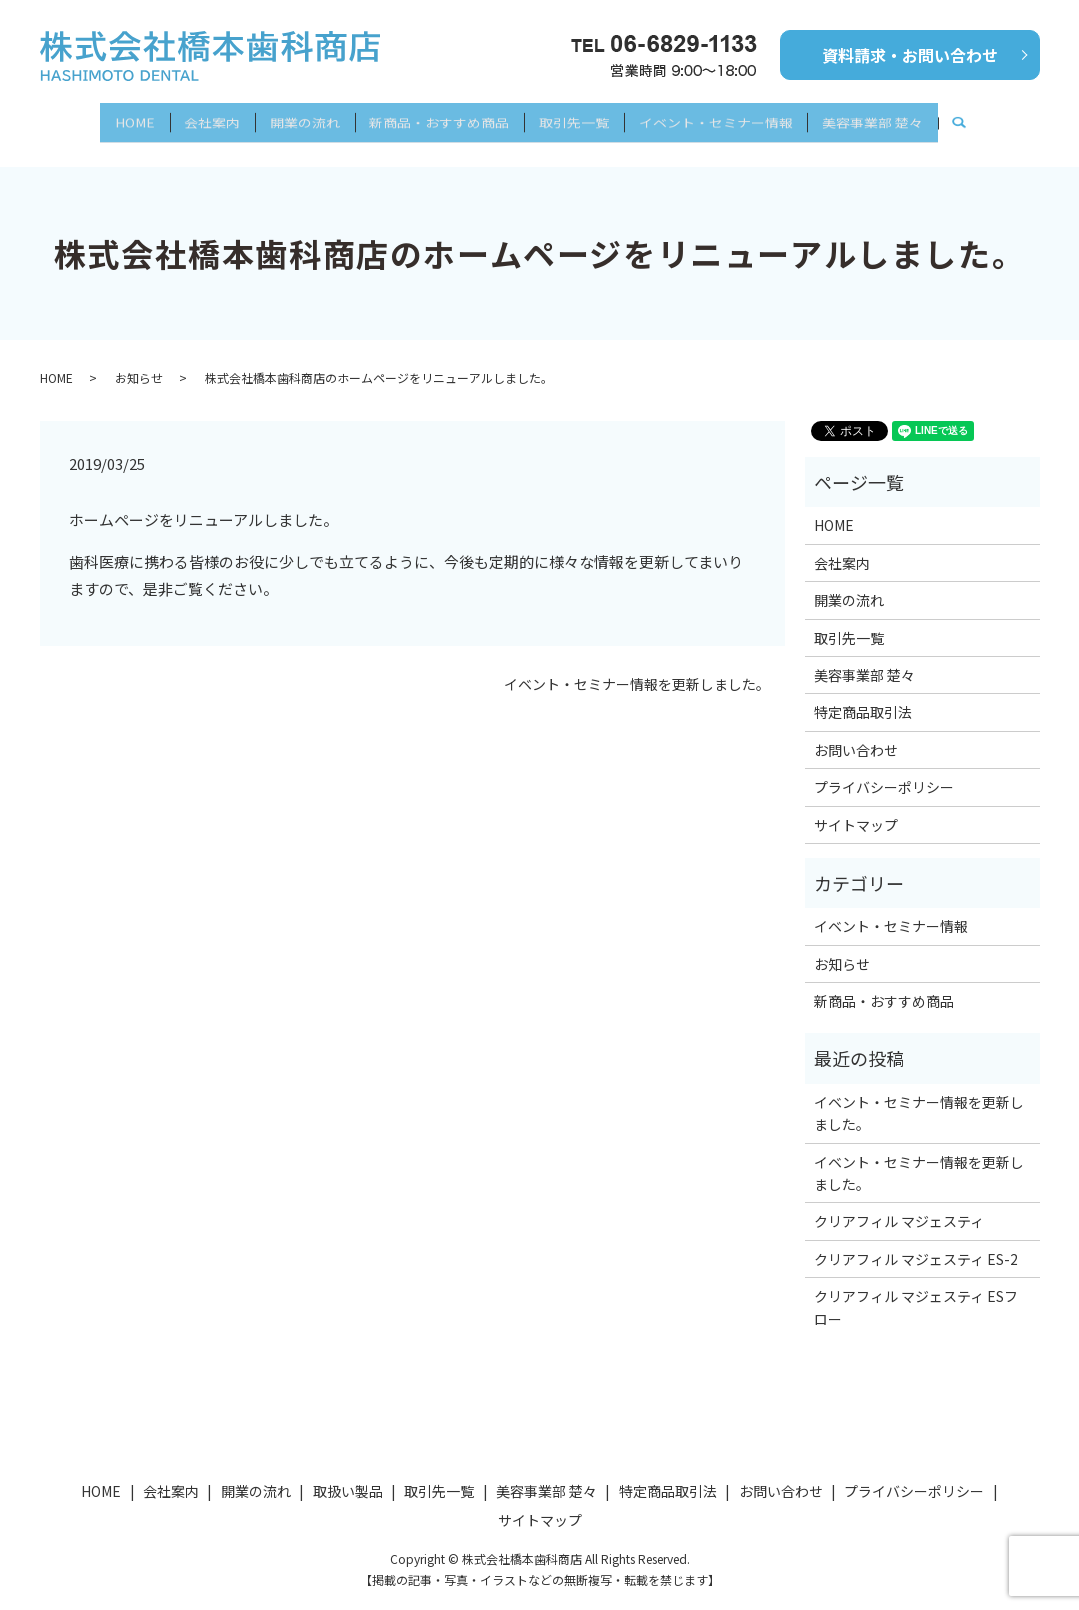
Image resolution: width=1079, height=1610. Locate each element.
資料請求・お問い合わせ (910, 55)
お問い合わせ (856, 732)
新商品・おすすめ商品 (439, 117)
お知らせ (139, 359)
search (1012, 118)
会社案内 (187, 117)
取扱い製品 (348, 1473)
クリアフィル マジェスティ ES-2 (916, 1241)
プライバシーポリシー (884, 770)
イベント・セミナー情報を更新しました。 (637, 667)
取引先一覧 (586, 117)
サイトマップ (856, 807)
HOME (97, 117)
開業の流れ (292, 117)
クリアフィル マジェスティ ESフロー (916, 1290)
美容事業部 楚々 (909, 117)
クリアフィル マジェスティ (899, 1204)
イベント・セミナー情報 (740, 117)
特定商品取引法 (863, 695)
